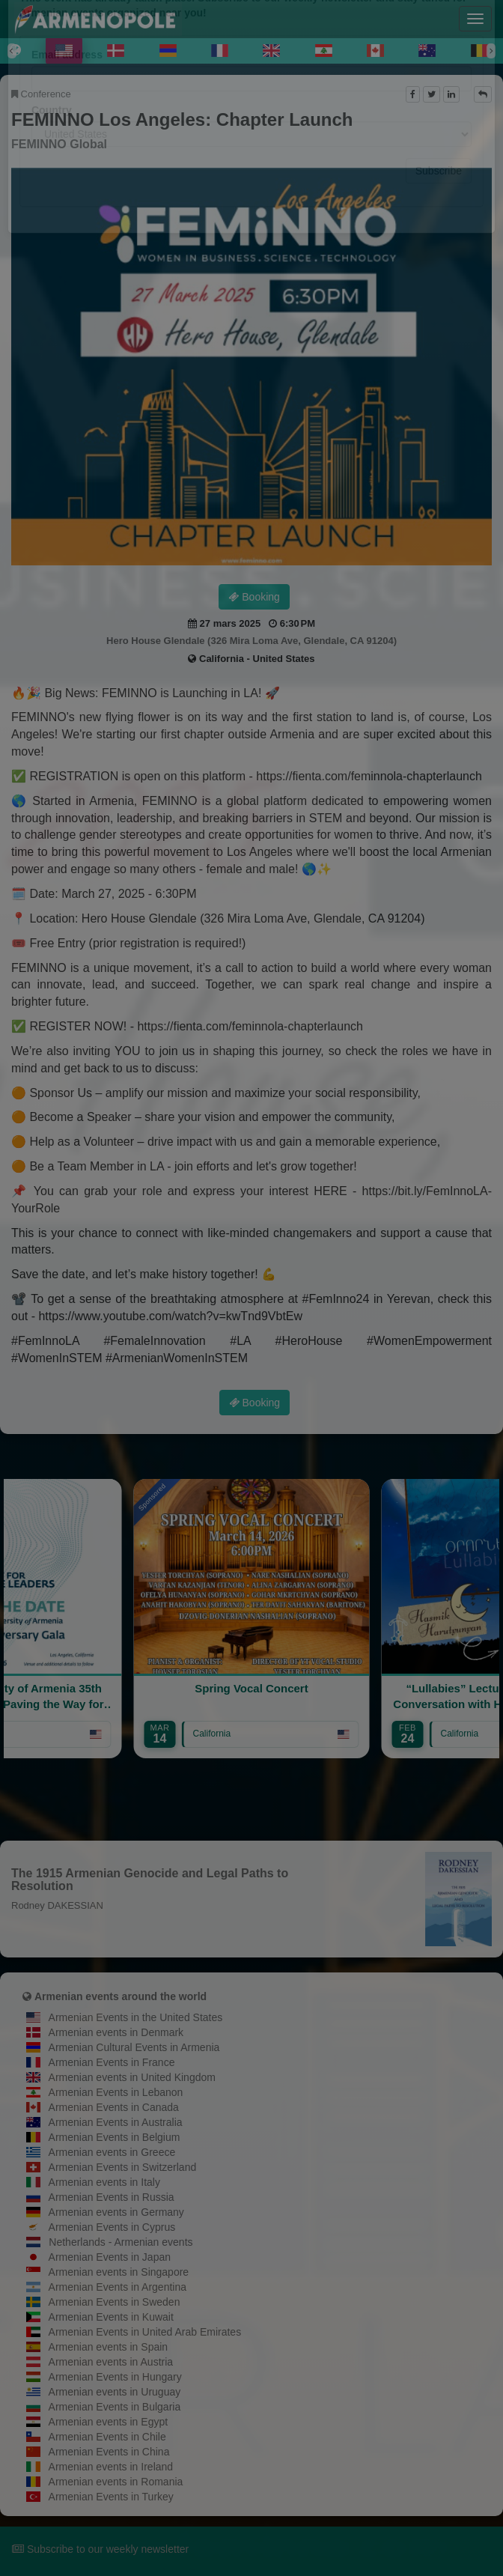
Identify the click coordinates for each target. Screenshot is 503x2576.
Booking (253, 597)
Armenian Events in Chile (107, 2437)
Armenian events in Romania (116, 2482)
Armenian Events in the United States (136, 2017)
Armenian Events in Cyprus (112, 2227)
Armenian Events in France (112, 2062)
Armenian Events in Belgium (114, 2137)
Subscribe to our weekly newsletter (100, 2549)
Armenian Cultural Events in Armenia (134, 2047)
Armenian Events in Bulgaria (115, 2407)
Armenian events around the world (120, 1996)
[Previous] (11, 50)
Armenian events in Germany (116, 2212)
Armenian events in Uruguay (115, 2392)
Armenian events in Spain (108, 2347)
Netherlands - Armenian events (120, 2242)
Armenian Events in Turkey (111, 2497)
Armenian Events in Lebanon (116, 2092)
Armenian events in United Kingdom (132, 2077)
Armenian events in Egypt (108, 2422)
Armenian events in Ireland (111, 2467)
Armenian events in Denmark (116, 2032)
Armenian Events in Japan (110, 2257)
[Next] (491, 50)
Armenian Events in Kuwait (111, 2317)
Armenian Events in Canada (114, 2107)
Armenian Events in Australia (116, 2122)
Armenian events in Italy (104, 2182)
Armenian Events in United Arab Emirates (145, 2332)
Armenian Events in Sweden (114, 2302)
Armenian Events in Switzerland (123, 2167)
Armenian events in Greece (112, 2152)
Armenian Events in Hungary (115, 2377)
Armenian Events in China (109, 2452)
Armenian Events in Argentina (117, 2287)
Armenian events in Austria (111, 2362)
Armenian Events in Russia (111, 2197)
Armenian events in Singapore (119, 2272)
